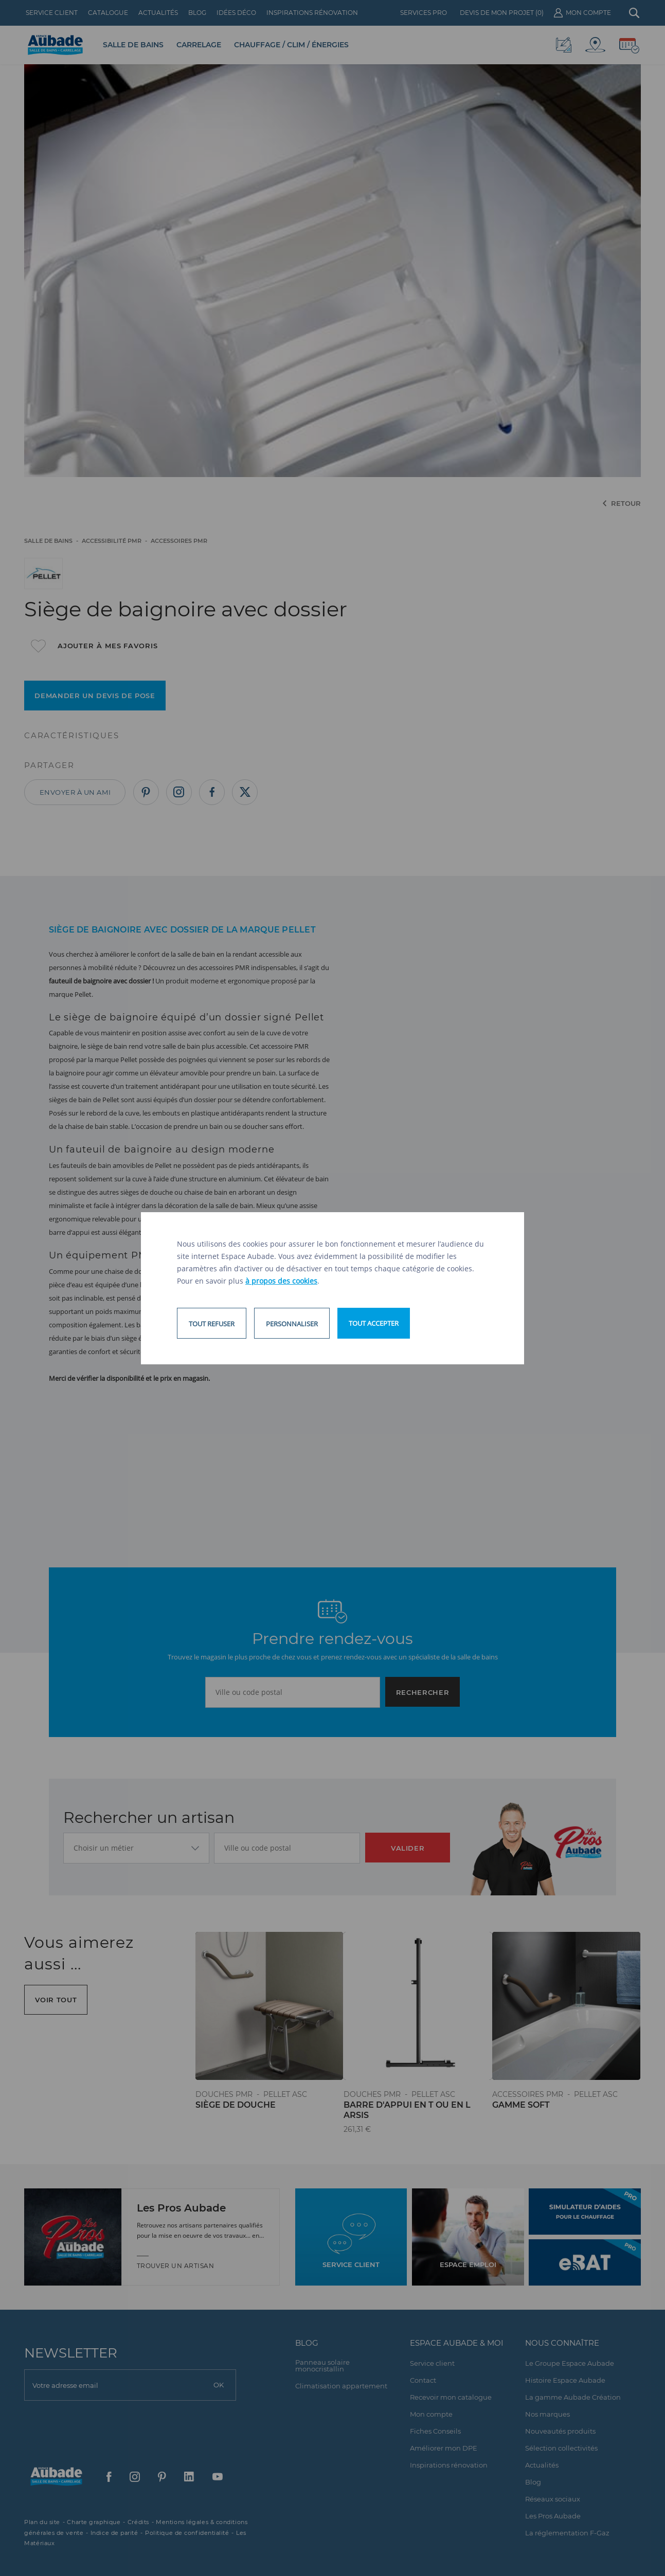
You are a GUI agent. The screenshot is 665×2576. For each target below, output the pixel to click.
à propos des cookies (281, 1281)
